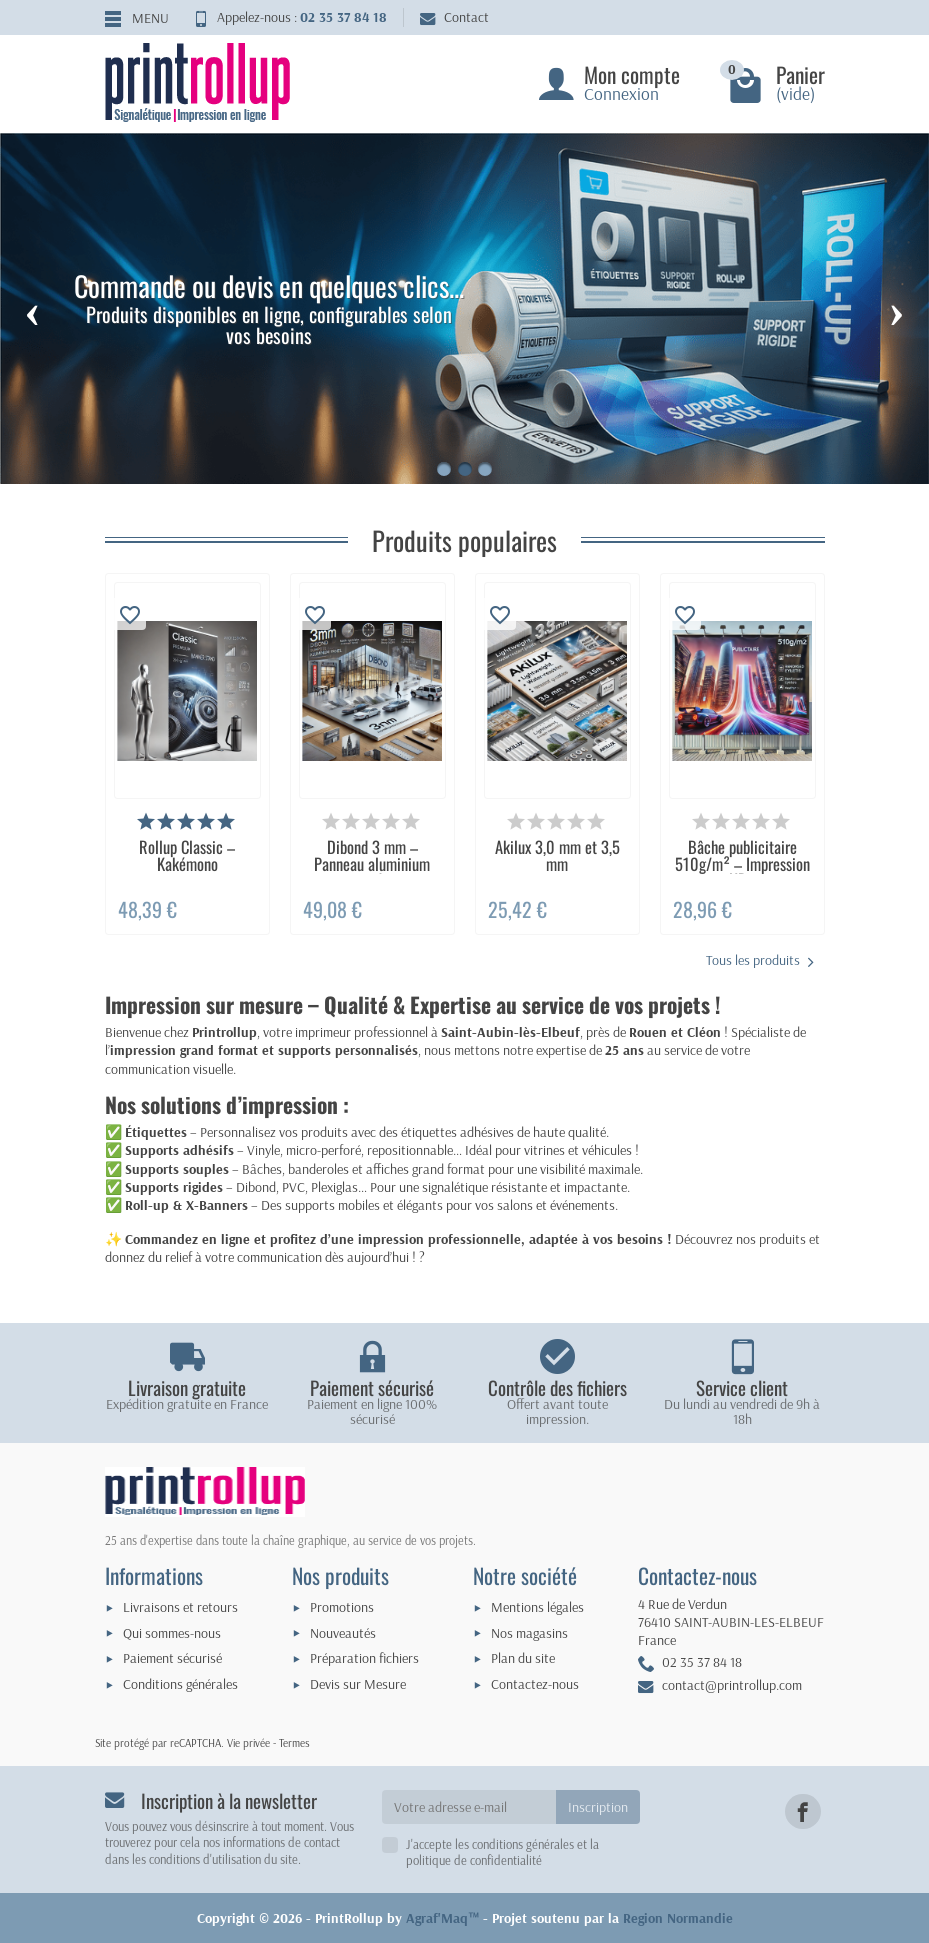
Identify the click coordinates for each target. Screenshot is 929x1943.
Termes (294, 1743)
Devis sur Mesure (358, 1684)
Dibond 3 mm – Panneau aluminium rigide (372, 863)
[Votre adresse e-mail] (469, 1807)
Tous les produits (759, 960)
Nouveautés (343, 1633)
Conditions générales (180, 1684)
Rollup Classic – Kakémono (187, 854)
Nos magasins (529, 1633)
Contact (454, 17)
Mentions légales (537, 1607)
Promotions (342, 1607)
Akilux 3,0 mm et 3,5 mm (557, 854)
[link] (802, 1811)
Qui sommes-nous (172, 1633)
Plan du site (523, 1658)
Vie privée (248, 1743)
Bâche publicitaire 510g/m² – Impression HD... (742, 863)
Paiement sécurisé (172, 1658)
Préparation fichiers (364, 1658)
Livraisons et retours (180, 1607)
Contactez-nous (535, 1684)
